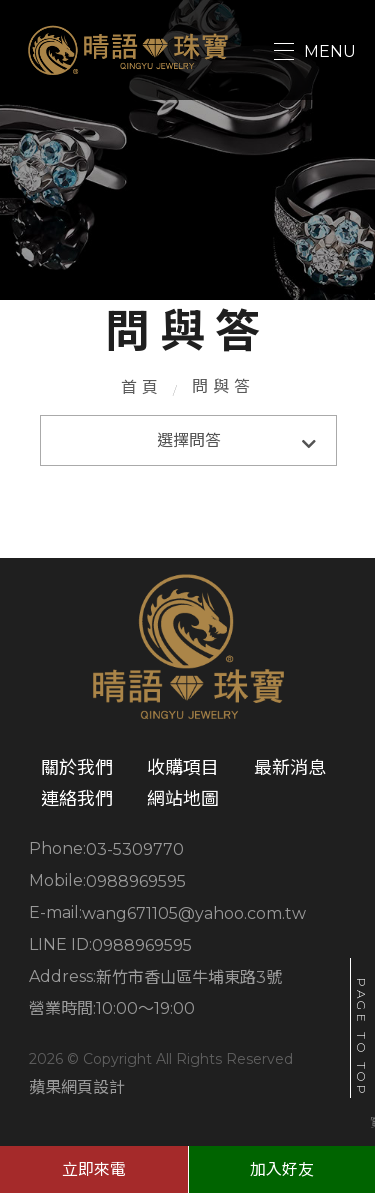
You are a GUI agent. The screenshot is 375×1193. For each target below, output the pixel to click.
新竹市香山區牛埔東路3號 (189, 977)
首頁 (142, 387)
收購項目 (183, 768)
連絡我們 (77, 799)
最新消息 (290, 768)
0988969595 (136, 881)
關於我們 (77, 768)
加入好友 (282, 1169)
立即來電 (94, 1169)
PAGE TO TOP (361, 1038)
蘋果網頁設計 (77, 1087)
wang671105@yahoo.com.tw (194, 913)
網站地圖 (183, 799)
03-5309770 (135, 849)
